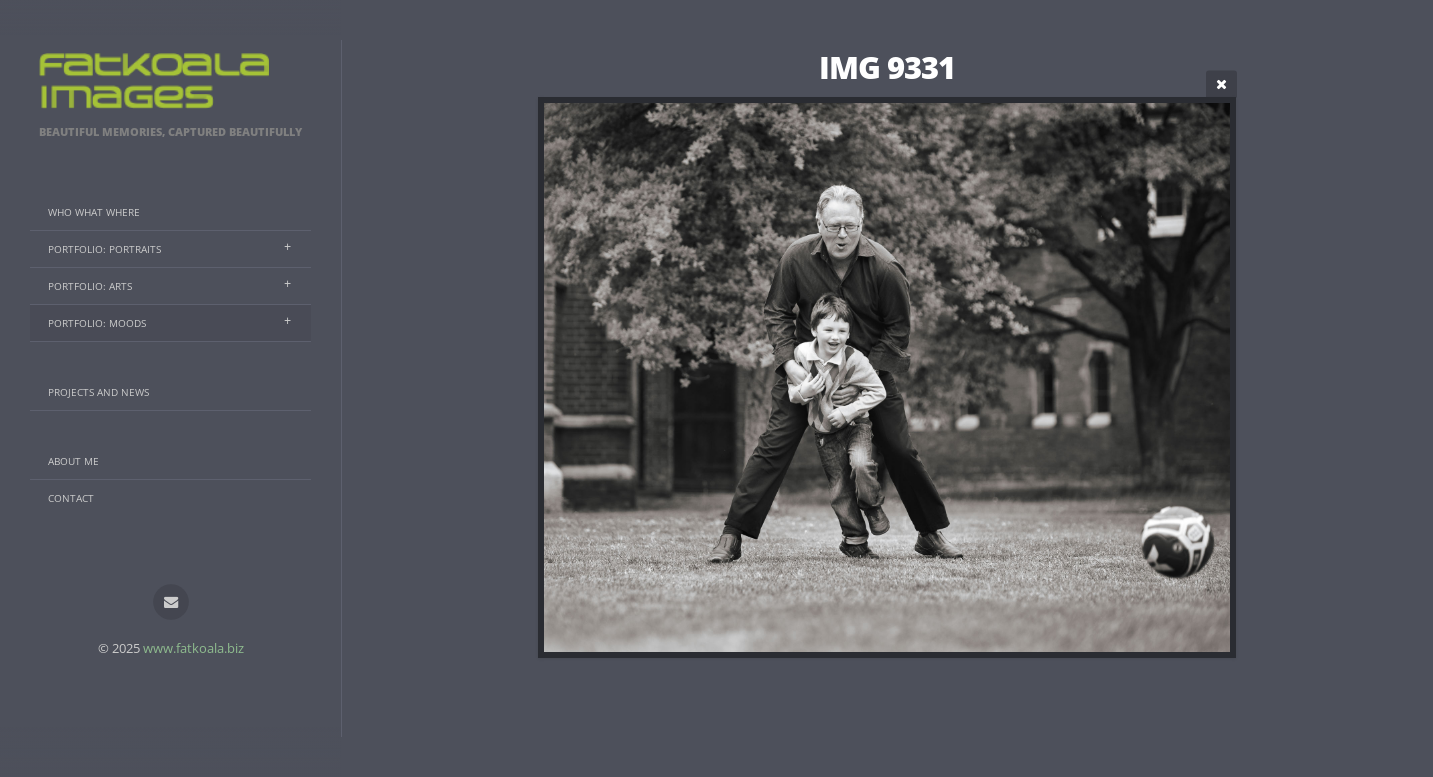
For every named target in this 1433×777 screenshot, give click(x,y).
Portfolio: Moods (97, 323)
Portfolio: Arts (90, 286)
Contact (71, 498)
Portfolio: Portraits (104, 249)
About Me (73, 461)
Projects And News (98, 392)
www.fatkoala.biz (193, 648)
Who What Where (94, 212)
